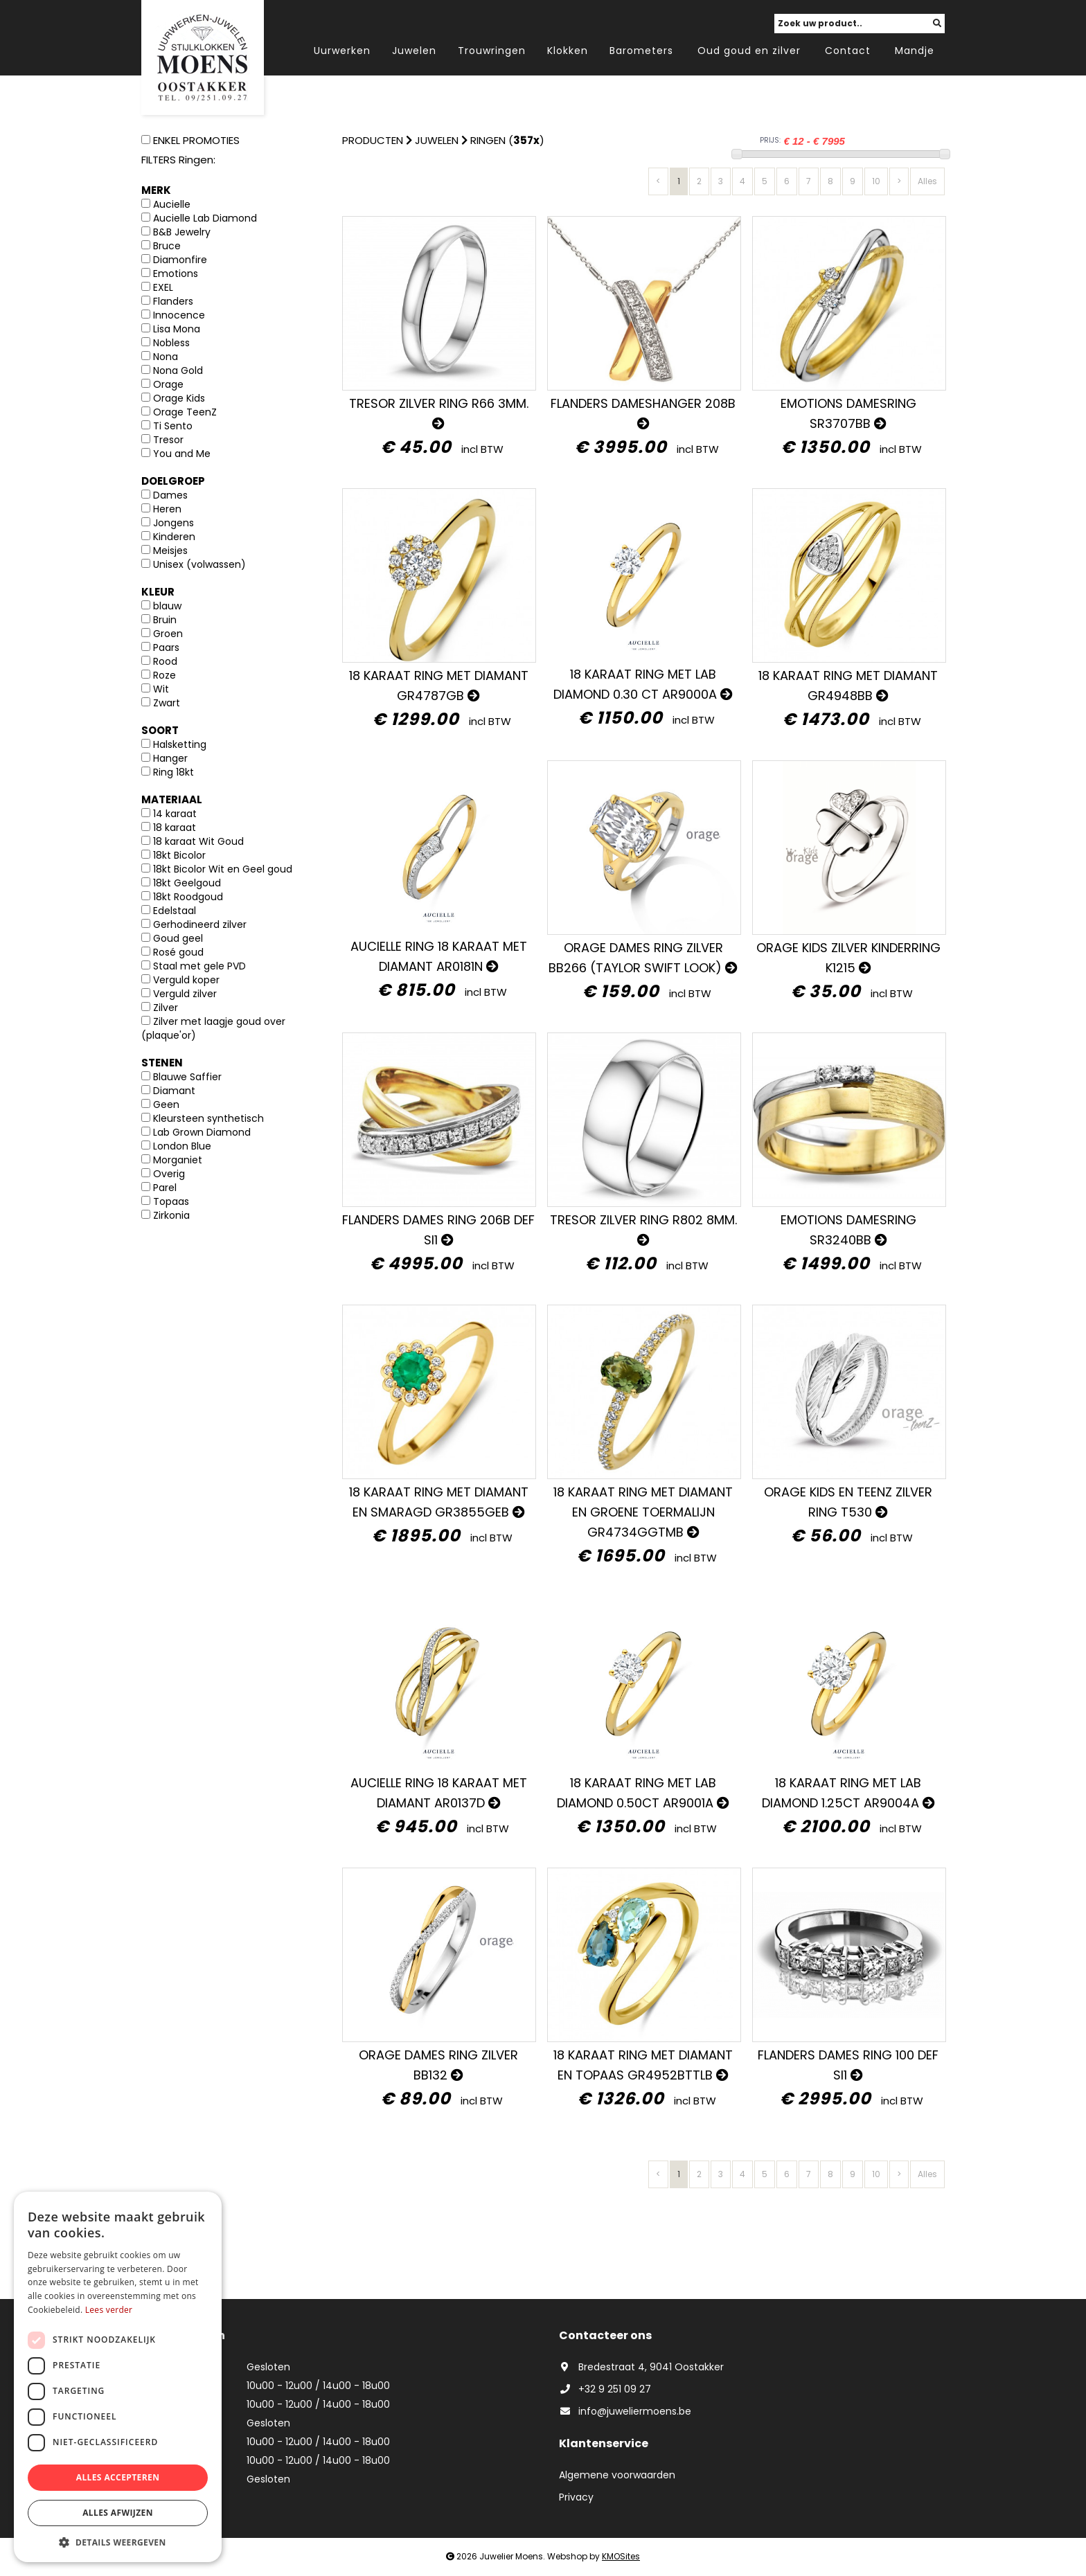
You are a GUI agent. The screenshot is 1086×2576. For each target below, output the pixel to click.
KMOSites (621, 2556)
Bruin (165, 620)
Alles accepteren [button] (118, 2477)
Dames (170, 495)
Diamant (174, 1091)
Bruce (167, 246)
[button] (118, 2541)
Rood (165, 661)
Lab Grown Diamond (202, 1132)
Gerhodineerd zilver (200, 924)
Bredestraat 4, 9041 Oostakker (641, 2367)
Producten (372, 140)
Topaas (171, 1201)
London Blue (182, 1146)
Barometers (641, 50)
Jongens (173, 523)
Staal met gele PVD (199, 966)
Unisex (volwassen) (199, 564)
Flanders (173, 301)
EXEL (163, 287)
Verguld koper (186, 980)
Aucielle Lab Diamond (205, 218)
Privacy (576, 2497)
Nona (165, 357)
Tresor (168, 440)
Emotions (175, 273)
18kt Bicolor (179, 855)
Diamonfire (180, 260)
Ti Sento (173, 426)
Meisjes (170, 550)
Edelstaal (174, 911)
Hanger (170, 758)
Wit (161, 689)
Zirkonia (171, 1215)
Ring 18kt (173, 772)
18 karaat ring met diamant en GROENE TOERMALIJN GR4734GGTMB (643, 1512)
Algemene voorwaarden (617, 2475)
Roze (164, 675)
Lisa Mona (176, 329)
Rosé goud (178, 952)
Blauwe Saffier (187, 1077)
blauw (167, 606)
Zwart (166, 703)
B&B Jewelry (182, 232)
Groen (168, 634)
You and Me (182, 453)
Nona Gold (178, 370)
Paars (166, 647)
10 (876, 181)
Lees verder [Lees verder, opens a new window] (109, 2310)
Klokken (567, 50)
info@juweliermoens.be (625, 2411)
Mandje (914, 50)
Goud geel (178, 938)
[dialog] (118, 2377)
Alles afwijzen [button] (117, 2513)
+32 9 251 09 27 (605, 2389)
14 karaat (175, 814)
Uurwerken (342, 50)
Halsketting (179, 744)
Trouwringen (492, 50)
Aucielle (171, 204)
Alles (927, 181)
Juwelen (414, 50)
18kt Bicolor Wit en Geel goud (222, 869)
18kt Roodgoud (188, 897)
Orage (168, 384)
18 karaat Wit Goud (198, 841)
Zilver (165, 1007)
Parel (165, 1188)
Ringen (488, 140)
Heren (167, 509)
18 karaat (174, 827)
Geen (166, 1104)
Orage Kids (179, 398)
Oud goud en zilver (749, 50)
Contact (848, 50)
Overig (169, 1174)
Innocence (179, 315)
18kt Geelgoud (187, 883)
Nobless (171, 343)
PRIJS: (770, 140)
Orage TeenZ (185, 412)
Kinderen (174, 537)
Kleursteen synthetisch (208, 1118)
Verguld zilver (185, 994)
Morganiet (177, 1160)
